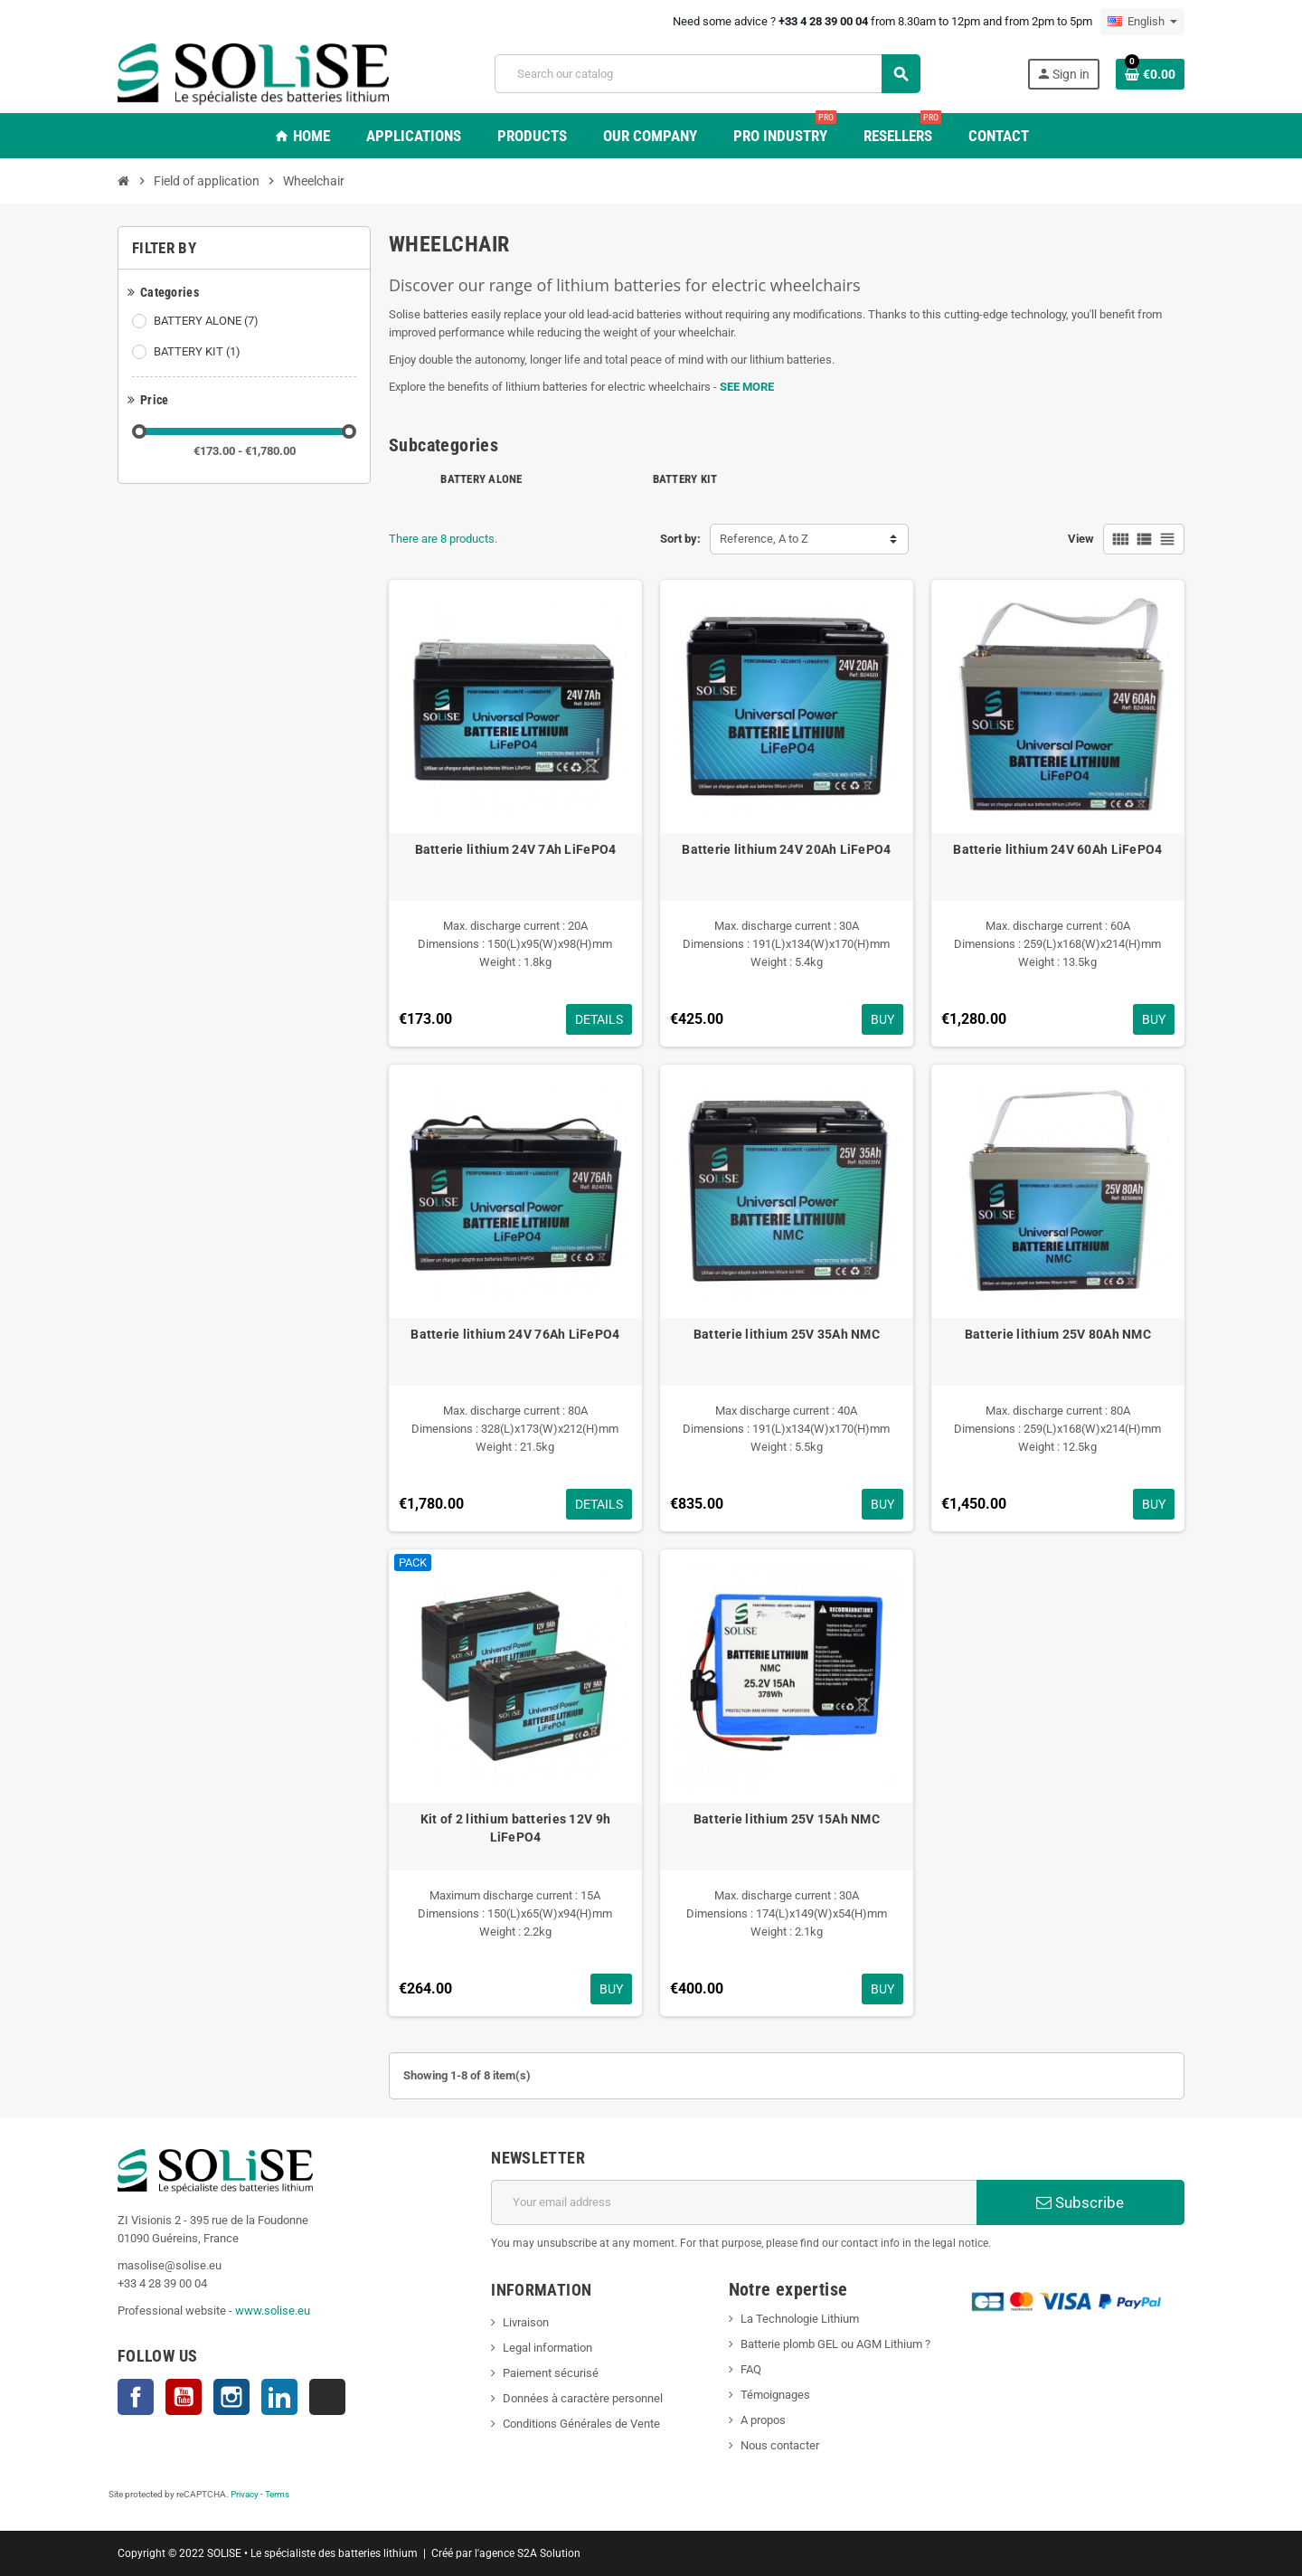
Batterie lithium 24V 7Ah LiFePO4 (516, 849)
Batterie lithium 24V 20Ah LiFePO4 (786, 849)
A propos (763, 2420)
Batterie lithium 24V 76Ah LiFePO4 (514, 1334)
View (1081, 538)
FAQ (751, 2369)
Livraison (526, 2322)
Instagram (231, 2397)
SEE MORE (747, 386)
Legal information (547, 2347)
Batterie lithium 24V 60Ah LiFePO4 (1057, 849)
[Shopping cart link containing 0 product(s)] (1150, 74)
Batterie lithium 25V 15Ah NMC (786, 1819)
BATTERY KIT (198, 352)
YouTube (183, 2397)
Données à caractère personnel (583, 2398)
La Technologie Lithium (800, 2318)
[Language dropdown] (1142, 21)
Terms (277, 2494)
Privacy (245, 2494)
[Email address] (733, 2202)
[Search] (707, 73)
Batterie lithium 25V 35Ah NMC (786, 1334)
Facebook (136, 2397)
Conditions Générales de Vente (581, 2423)
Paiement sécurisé (551, 2373)
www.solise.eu (272, 2310)
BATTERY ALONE (207, 321)
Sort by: (680, 538)
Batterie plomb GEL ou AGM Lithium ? (835, 2344)
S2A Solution (548, 2553)
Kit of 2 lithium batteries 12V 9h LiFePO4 (515, 1828)
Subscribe (1080, 2202)
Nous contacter (780, 2445)
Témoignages (775, 2394)
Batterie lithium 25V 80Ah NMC (1058, 1334)
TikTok (327, 2397)
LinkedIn (279, 2397)
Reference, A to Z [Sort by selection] (764, 538)
